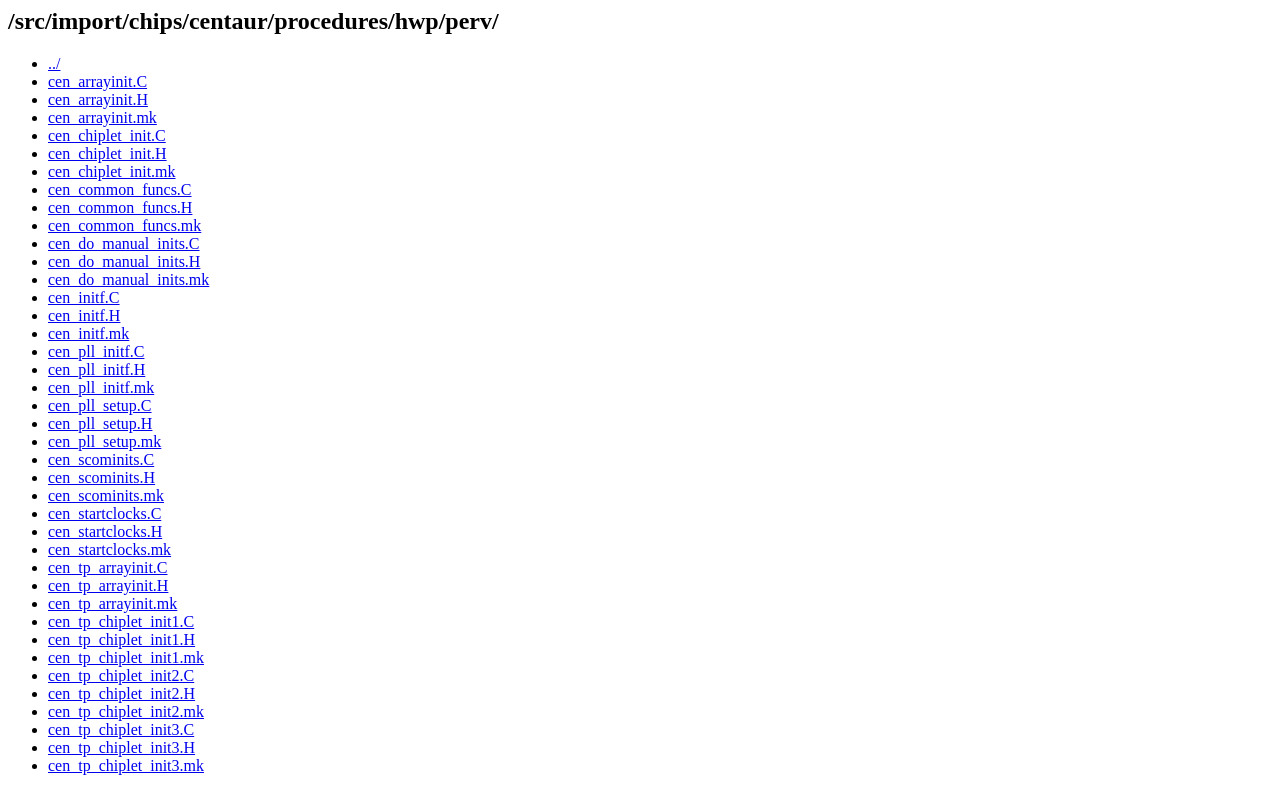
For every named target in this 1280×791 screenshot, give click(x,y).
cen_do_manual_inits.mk (128, 279)
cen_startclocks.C (104, 513)
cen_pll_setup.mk (104, 441)
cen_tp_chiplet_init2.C (121, 675)
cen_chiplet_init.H (107, 153)
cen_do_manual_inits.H (124, 261)
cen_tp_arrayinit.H (108, 585)
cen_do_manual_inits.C (124, 243)
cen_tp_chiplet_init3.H (121, 747)
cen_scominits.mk (106, 495)
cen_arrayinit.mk (102, 117)
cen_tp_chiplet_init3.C (121, 729)
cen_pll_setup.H (100, 423)
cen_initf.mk (88, 333)
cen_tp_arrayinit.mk (112, 603)
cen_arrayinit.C (97, 81)
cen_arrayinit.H (98, 99)
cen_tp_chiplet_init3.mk (126, 765)
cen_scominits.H (101, 477)
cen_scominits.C (101, 459)
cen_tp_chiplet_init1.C (121, 621)
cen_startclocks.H (105, 531)
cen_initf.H (84, 315)
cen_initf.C (84, 297)
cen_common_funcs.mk (124, 225)
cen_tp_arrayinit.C (108, 567)
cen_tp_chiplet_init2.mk (126, 711)
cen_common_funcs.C (120, 189)
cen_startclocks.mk (109, 549)
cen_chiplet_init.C (107, 135)
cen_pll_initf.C (96, 351)
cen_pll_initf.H (96, 369)
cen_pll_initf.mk (101, 387)
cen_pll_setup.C (100, 405)
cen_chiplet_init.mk (112, 171)
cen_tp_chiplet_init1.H (121, 639)
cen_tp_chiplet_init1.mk (126, 657)
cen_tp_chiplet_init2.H (121, 693)
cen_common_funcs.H (120, 207)
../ (54, 63)
